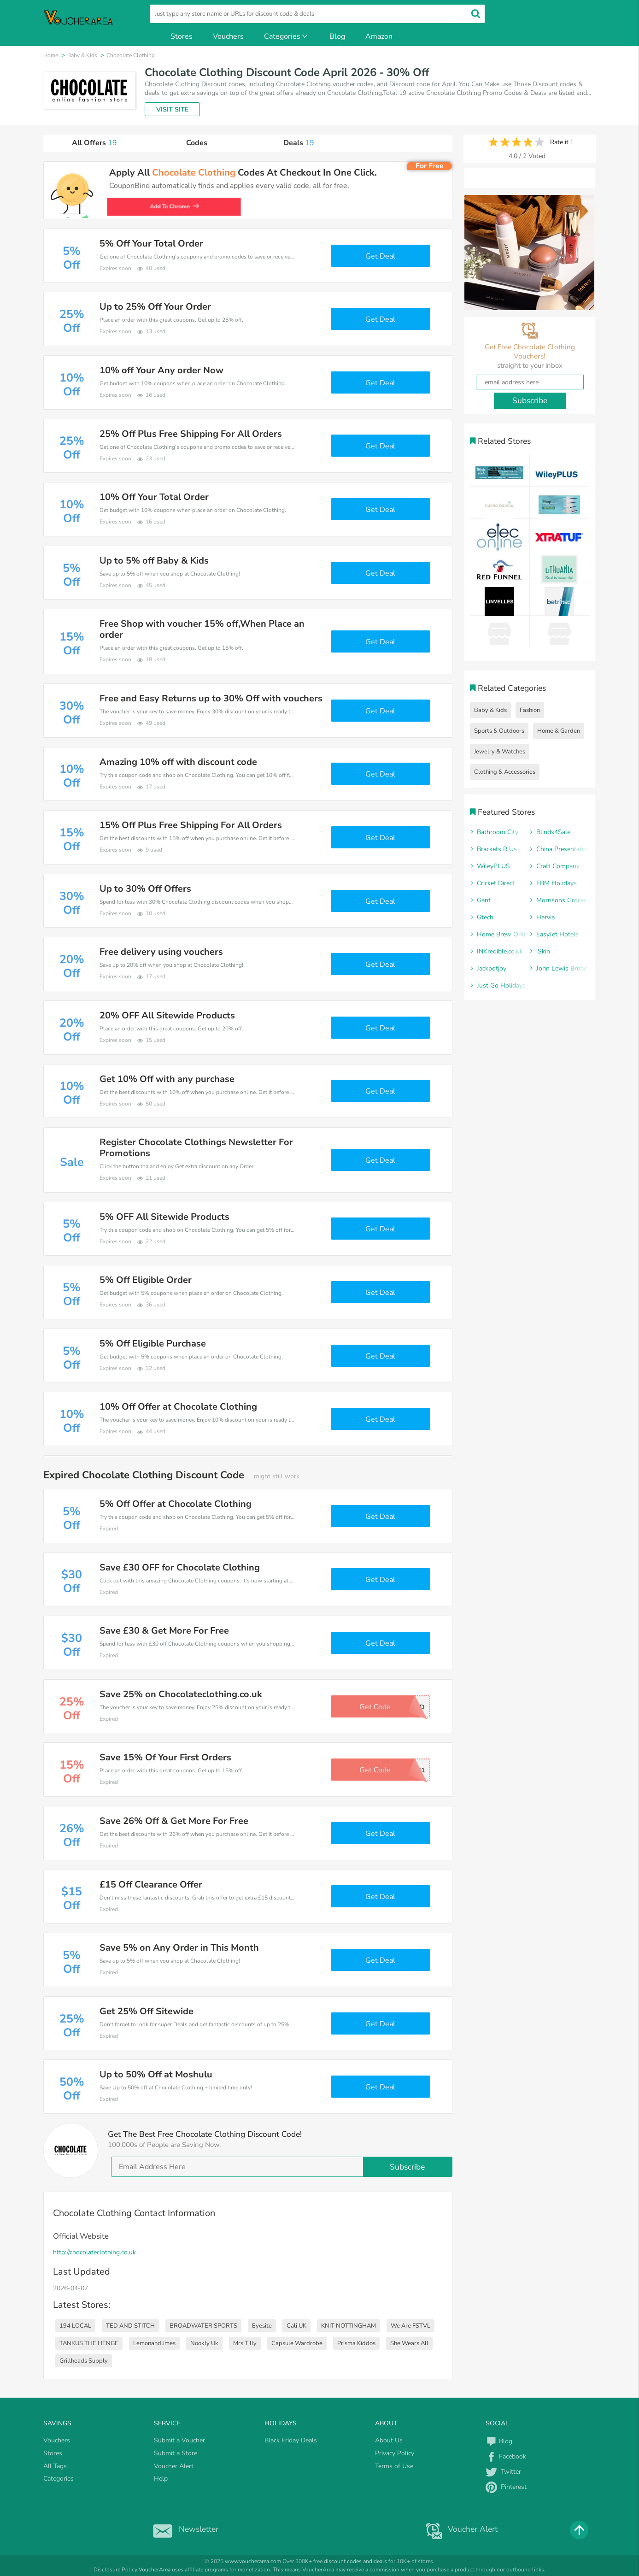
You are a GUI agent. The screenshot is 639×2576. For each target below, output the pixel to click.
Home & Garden (558, 731)
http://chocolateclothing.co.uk (94, 2252)
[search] (317, 14)
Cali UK (296, 2326)
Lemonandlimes (154, 2343)
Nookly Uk (204, 2343)
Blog (337, 36)
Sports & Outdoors (499, 731)
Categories (286, 36)
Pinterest (506, 2486)
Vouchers (228, 36)
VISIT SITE (172, 109)
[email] (281, 2166)
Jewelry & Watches (499, 751)
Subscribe (407, 2166)
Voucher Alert (173, 2466)
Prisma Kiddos (356, 2343)
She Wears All (409, 2343)
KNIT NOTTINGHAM (348, 2326)
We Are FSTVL (410, 2326)
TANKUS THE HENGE (88, 2343)
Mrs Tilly (245, 2343)
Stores (181, 36)
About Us (389, 2440)
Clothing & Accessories (504, 772)
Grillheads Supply (83, 2361)
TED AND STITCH (130, 2326)
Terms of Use (394, 2466)
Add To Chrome (177, 206)
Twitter (503, 2471)
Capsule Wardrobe (296, 2343)
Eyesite (262, 2326)
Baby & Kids (490, 710)
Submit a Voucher (179, 2440)
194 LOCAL (75, 2326)
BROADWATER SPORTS (203, 2326)
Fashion (530, 710)
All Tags (55, 2466)
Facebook (506, 2456)
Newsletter (183, 2529)
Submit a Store (175, 2453)
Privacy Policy (394, 2453)
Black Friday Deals (290, 2440)
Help (161, 2478)
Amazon (379, 36)
